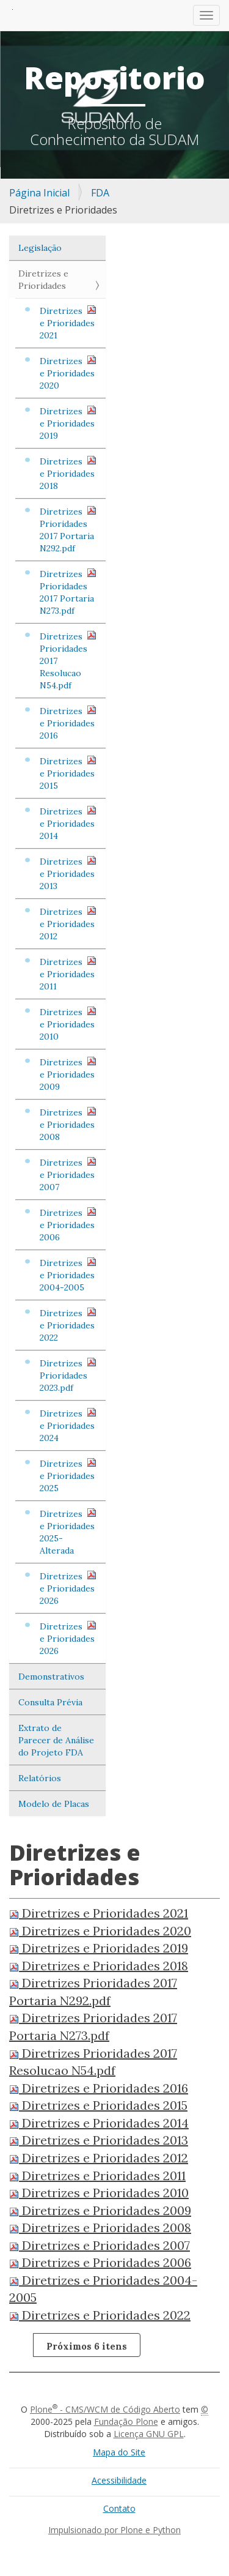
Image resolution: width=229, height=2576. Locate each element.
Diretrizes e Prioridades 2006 (68, 1225)
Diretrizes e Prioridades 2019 (68, 423)
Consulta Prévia (50, 1702)
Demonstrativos (51, 1676)
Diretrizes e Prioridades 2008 (68, 1124)
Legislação (40, 247)
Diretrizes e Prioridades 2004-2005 (68, 1275)
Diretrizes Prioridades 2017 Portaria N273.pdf (68, 592)
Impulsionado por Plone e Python (114, 2530)
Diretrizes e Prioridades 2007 (68, 1174)
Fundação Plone (126, 2421)
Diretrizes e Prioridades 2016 (68, 723)
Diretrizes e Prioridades (43, 279)
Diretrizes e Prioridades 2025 (68, 1475)
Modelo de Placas (53, 1803)
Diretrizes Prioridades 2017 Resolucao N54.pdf (68, 660)
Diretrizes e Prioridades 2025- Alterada (68, 1532)
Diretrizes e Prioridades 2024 (68, 1425)
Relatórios (39, 1778)
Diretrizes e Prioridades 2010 (68, 1024)
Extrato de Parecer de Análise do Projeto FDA (56, 1740)
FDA (100, 192)
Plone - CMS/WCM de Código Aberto (105, 2409)
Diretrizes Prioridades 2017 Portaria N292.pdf (68, 529)
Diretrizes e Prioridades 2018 (68, 473)
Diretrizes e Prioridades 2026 (68, 1588)
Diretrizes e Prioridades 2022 (68, 1325)
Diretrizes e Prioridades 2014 (68, 823)
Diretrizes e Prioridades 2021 (68, 323)
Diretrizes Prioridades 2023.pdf (68, 1375)
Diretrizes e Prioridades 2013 (68, 873)
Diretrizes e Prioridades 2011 (68, 974)
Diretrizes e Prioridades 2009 (68, 1074)
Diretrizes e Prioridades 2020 (68, 373)
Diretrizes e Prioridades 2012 (68, 924)
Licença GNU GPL (149, 2434)
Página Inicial (39, 192)
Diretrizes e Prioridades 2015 (68, 773)
